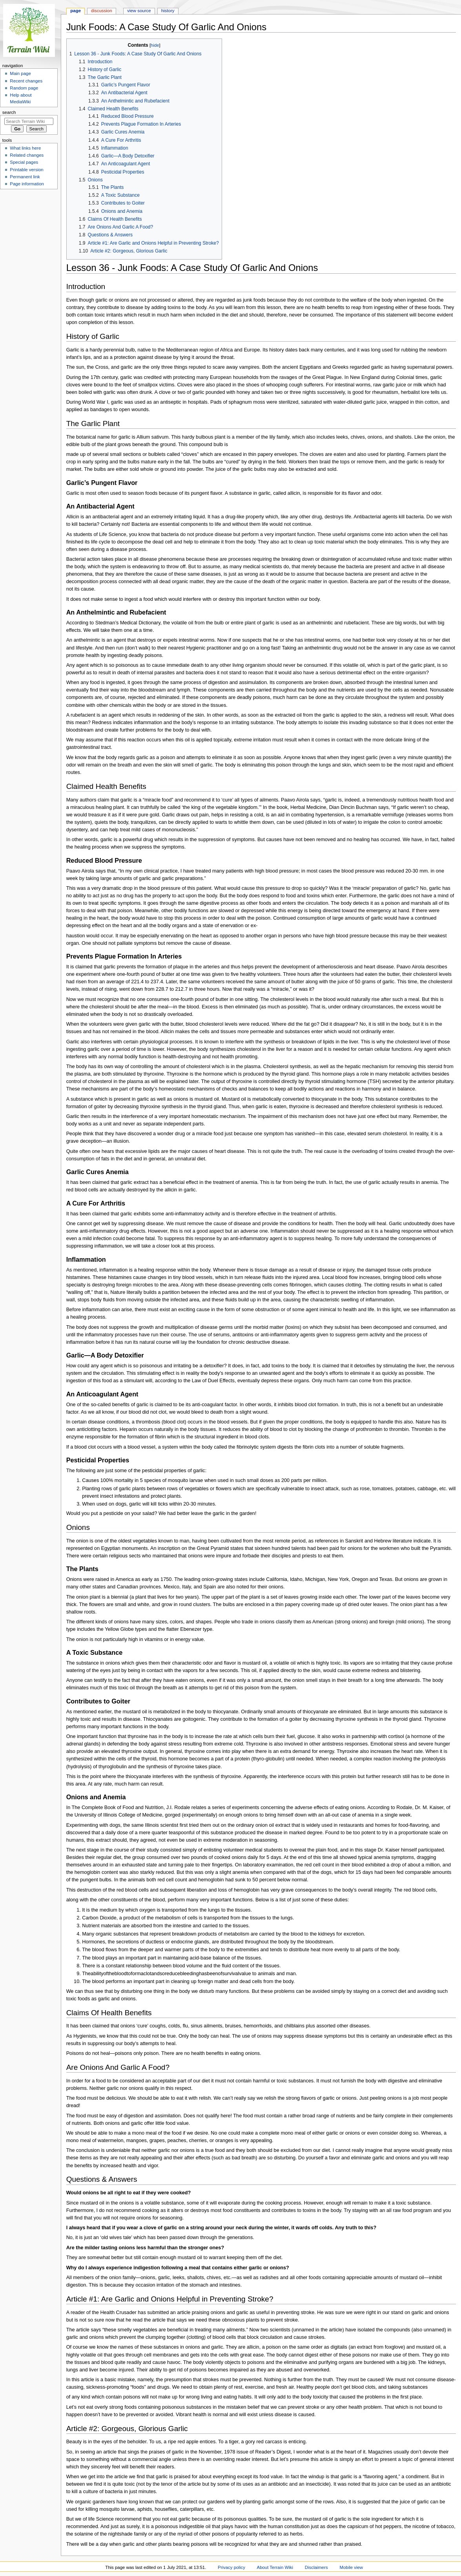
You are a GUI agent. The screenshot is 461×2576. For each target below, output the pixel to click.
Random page (24, 88)
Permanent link (25, 176)
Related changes (27, 155)
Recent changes (26, 81)
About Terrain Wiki (275, 2567)
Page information (27, 183)
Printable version (26, 169)
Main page (20, 73)
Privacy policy (231, 2567)
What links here (25, 148)
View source (139, 10)
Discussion (101, 10)
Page (75, 10)
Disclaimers (316, 2567)
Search (9, 112)
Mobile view (351, 2567)
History (168, 10)
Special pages (24, 162)
